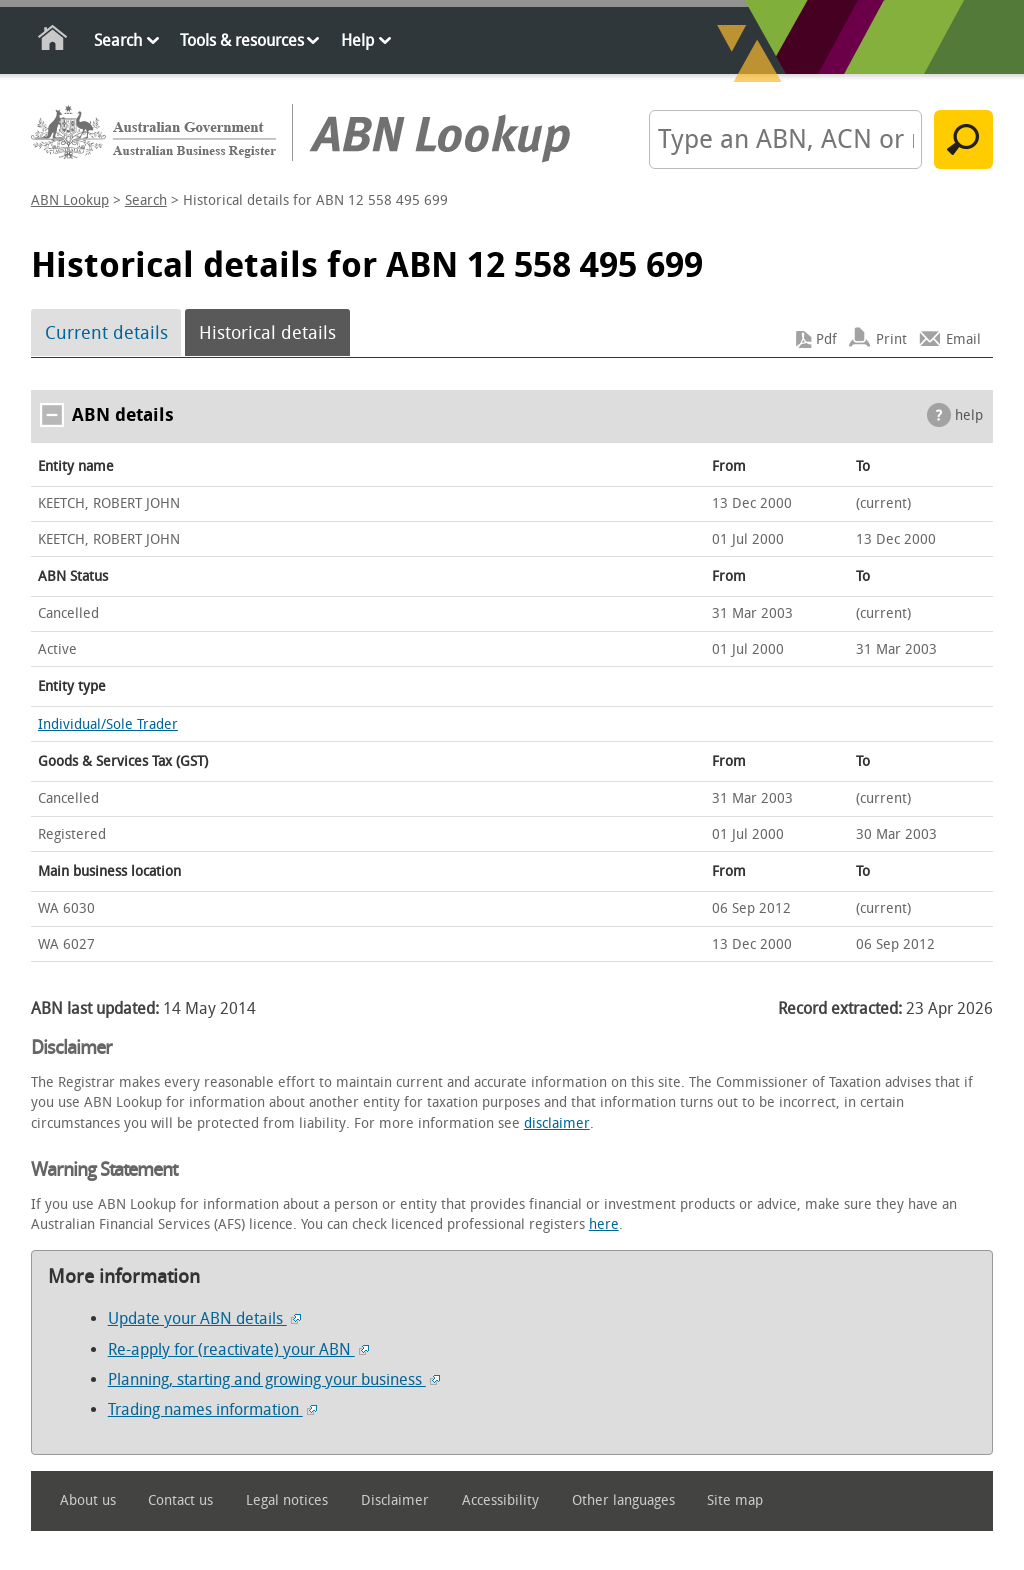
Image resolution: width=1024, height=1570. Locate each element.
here (604, 1224)
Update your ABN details (204, 1318)
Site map (735, 1500)
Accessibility (500, 1500)
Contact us (180, 1500)
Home (53, 41)
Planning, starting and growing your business (274, 1379)
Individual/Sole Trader (108, 724)
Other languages (623, 1500)
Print (891, 339)
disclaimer (557, 1123)
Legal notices (287, 1500)
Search (118, 40)
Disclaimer (395, 1500)
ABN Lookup (70, 200)
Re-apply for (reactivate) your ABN (238, 1349)
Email (963, 339)
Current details (106, 333)
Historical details (267, 333)
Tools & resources (242, 40)
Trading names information (212, 1409)
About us (88, 1500)
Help (357, 40)
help (969, 415)
